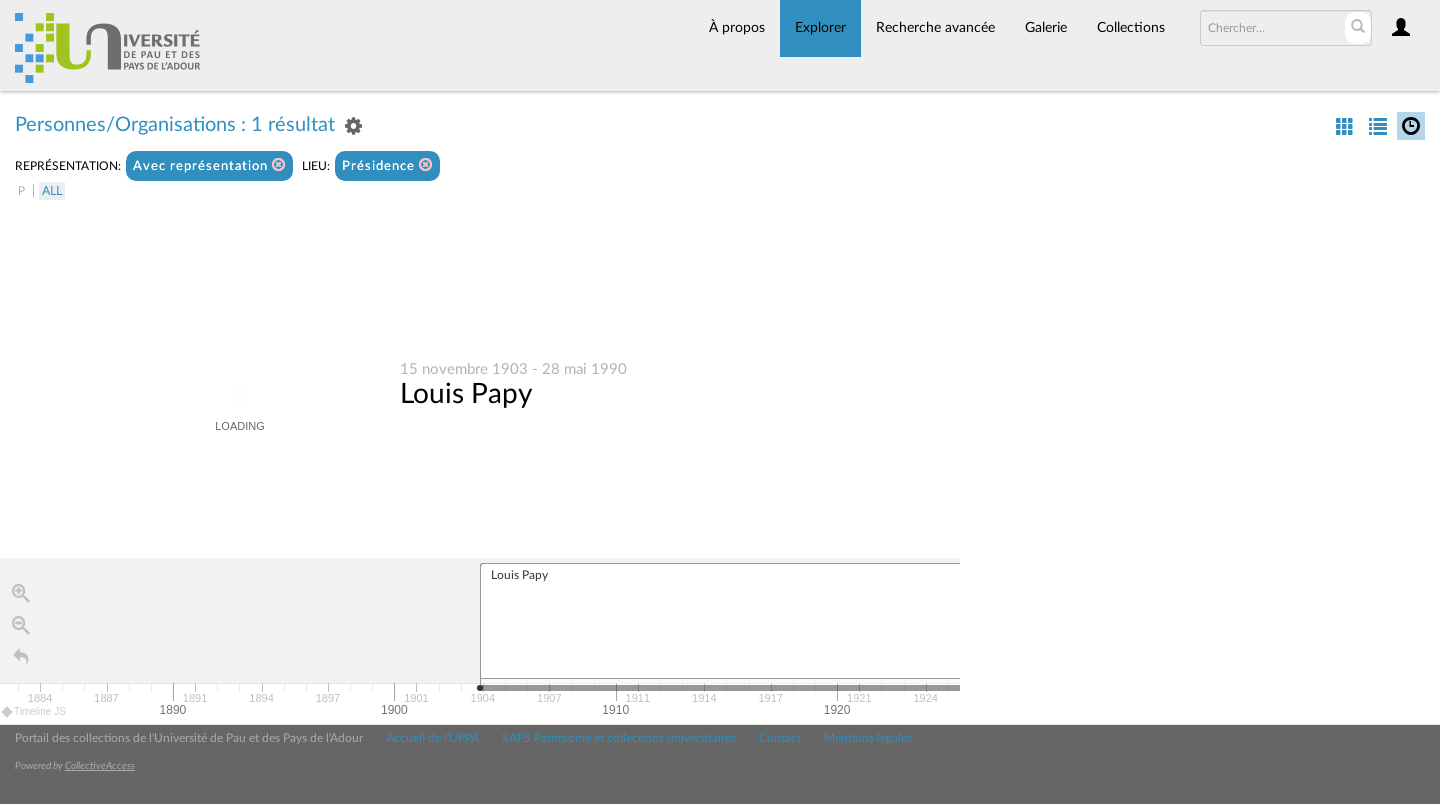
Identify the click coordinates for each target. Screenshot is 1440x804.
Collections (1131, 28)
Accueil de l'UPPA (432, 738)
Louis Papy (466, 394)
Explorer (820, 28)
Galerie (1046, 28)
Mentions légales (868, 738)
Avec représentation (209, 165)
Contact (780, 738)
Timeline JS (34, 711)
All (52, 191)
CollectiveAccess (100, 766)
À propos (737, 28)
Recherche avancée (935, 28)
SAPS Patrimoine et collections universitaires (619, 738)
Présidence (387, 165)
